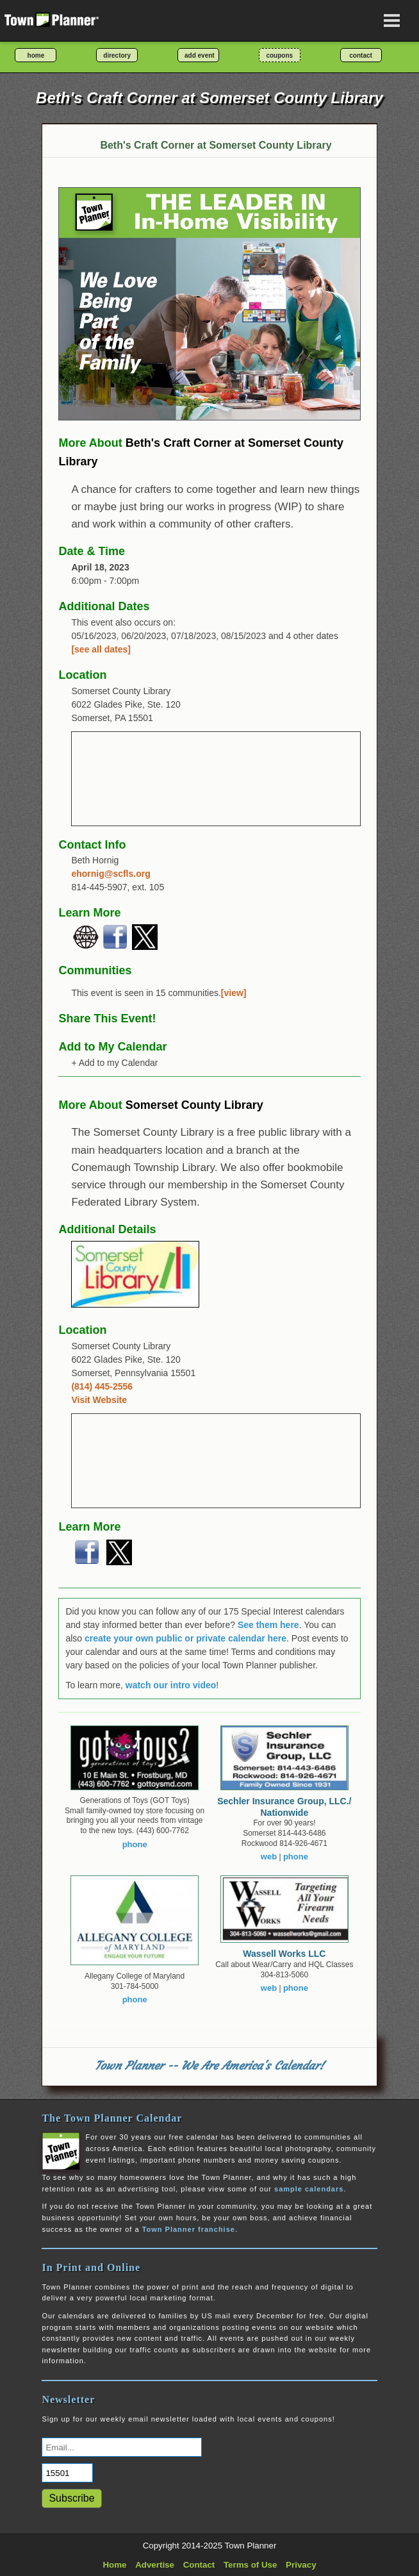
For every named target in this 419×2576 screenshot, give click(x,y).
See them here (268, 1625)
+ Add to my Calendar (114, 1063)
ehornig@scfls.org (110, 873)
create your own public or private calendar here (185, 1638)
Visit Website (99, 1400)
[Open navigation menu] (392, 20)
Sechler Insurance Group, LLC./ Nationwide (284, 1807)
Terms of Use (250, 2565)
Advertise (154, 2565)
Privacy (301, 2565)
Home (114, 2565)
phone (134, 1844)
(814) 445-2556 (102, 1386)
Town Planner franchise (188, 2229)
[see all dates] (101, 649)
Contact (199, 2565)
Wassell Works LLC (284, 1954)
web (269, 1856)
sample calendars (308, 2189)
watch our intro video (171, 1685)
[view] (234, 993)
